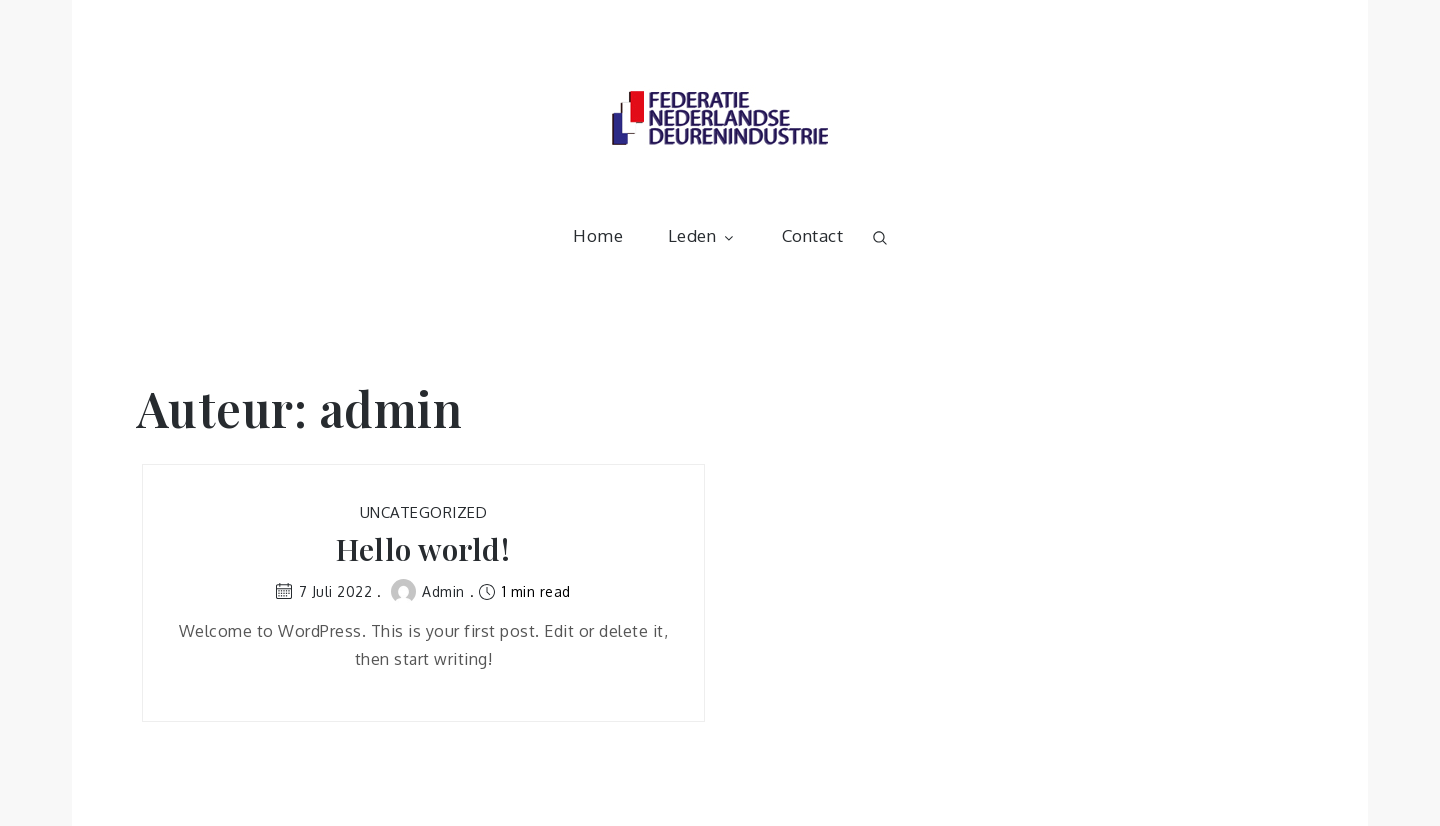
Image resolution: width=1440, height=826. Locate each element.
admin (428, 591)
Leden (703, 235)
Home (598, 235)
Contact (813, 235)
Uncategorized (424, 512)
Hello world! (423, 549)
